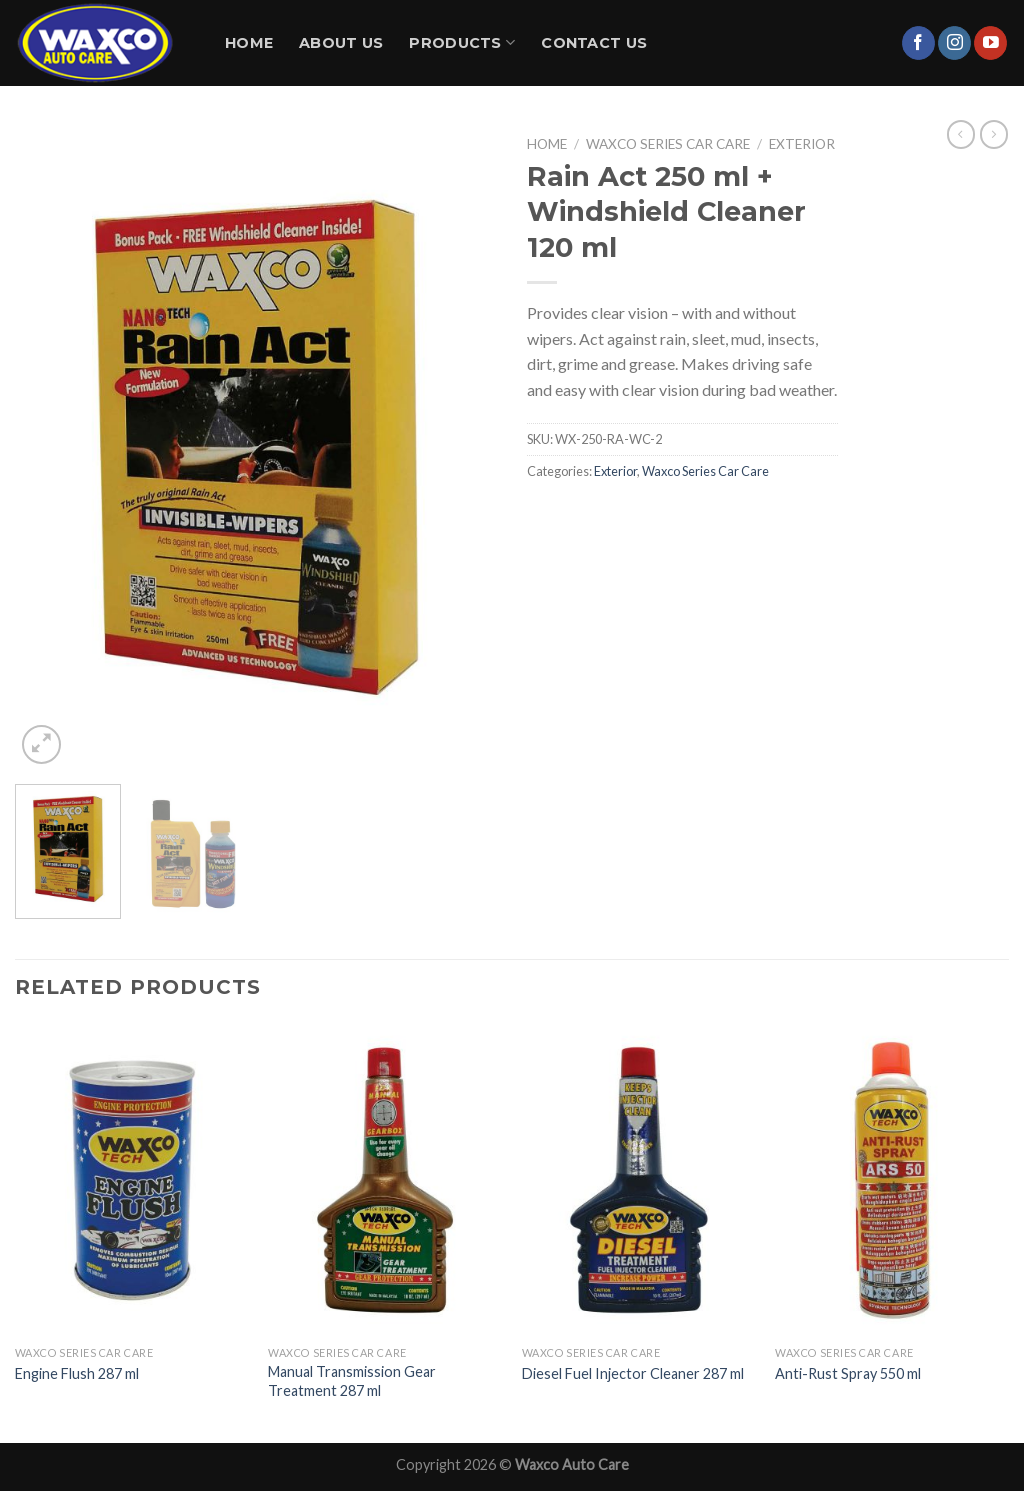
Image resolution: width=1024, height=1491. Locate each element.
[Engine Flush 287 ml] (132, 1180)
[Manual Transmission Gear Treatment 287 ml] (385, 1180)
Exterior (802, 144)
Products (462, 42)
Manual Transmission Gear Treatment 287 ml (352, 1381)
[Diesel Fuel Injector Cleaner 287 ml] (639, 1180)
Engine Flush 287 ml (77, 1373)
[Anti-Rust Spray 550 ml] (892, 1180)
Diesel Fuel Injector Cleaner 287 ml (633, 1373)
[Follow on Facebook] (918, 43)
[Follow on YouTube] (990, 43)
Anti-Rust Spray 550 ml (848, 1373)
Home (249, 43)
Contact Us (594, 43)
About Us (341, 43)
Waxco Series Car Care (668, 144)
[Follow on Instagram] (954, 43)
